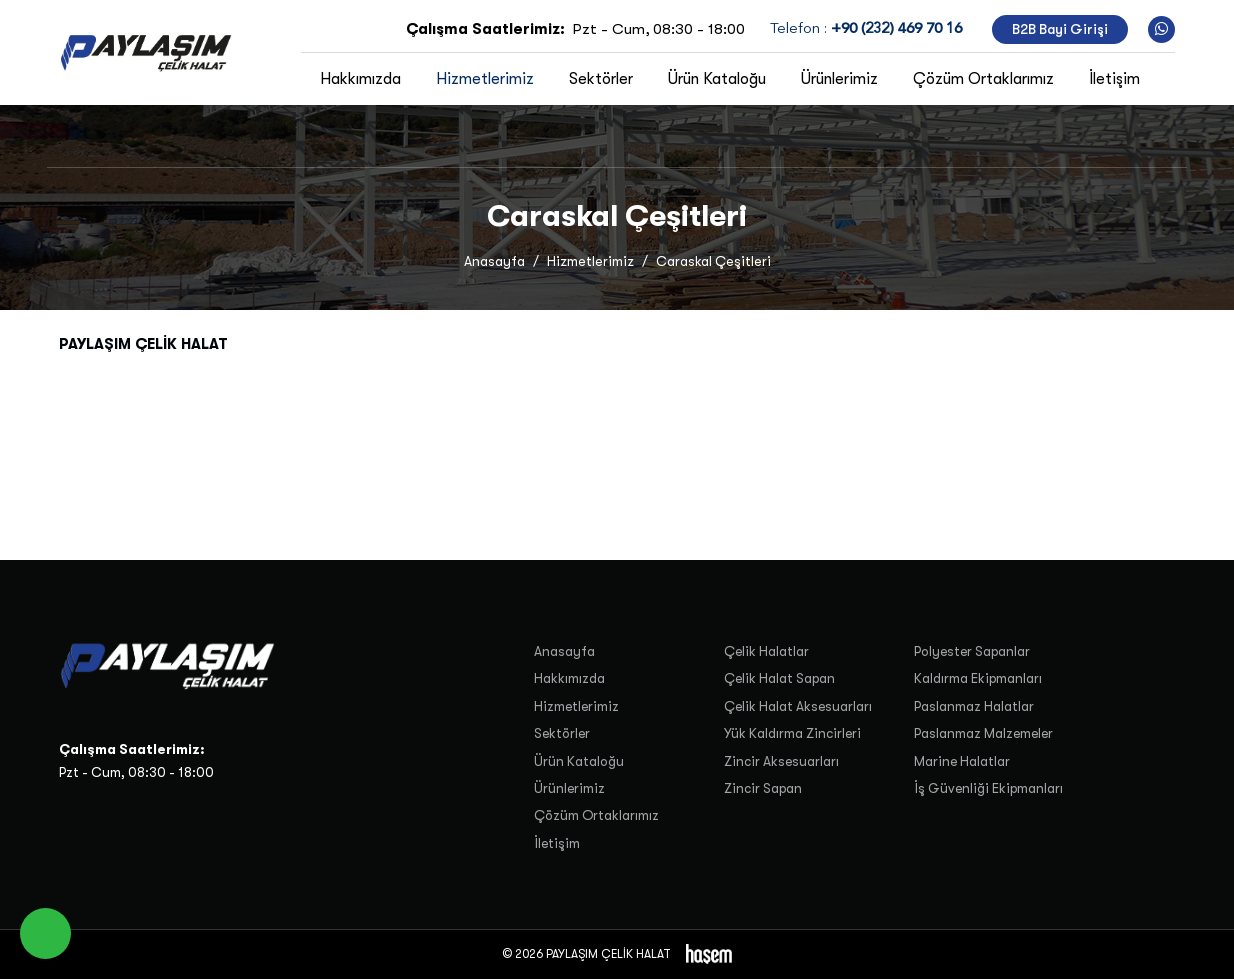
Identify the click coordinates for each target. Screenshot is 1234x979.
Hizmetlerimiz (485, 79)
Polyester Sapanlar (972, 651)
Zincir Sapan (763, 788)
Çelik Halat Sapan (779, 678)
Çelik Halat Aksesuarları (798, 706)
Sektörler (601, 79)
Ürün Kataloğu (717, 79)
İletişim (1114, 79)
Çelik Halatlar (766, 651)
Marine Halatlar (962, 761)
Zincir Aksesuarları (781, 761)
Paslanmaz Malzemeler (983, 733)
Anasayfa (494, 261)
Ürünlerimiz (839, 79)
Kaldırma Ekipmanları (978, 678)
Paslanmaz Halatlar (974, 706)
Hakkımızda (360, 79)
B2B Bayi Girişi (1060, 29)
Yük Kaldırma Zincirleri (792, 733)
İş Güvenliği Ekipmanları (988, 788)
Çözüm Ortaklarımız (983, 79)
